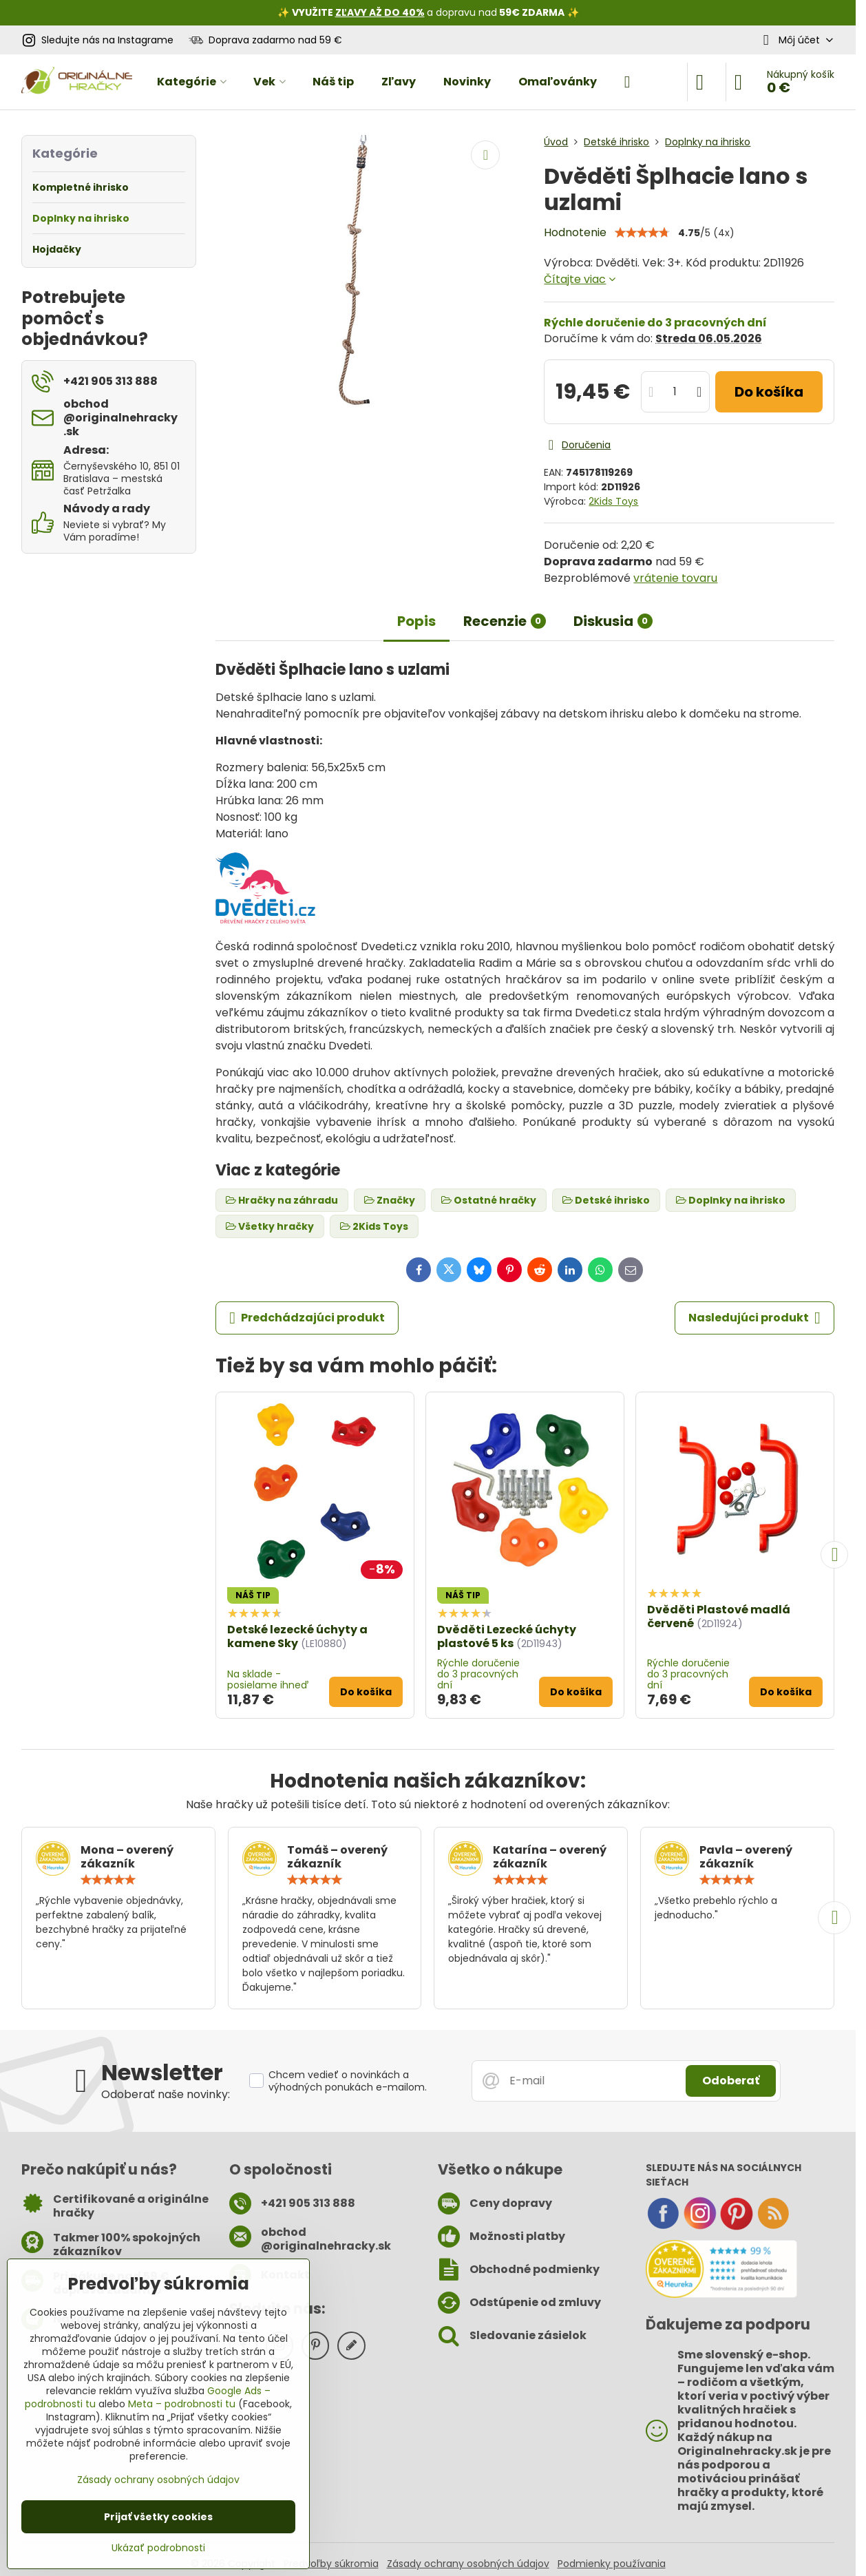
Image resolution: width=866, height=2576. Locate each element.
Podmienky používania (612, 2563)
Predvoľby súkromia (331, 2563)
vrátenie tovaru (675, 578)
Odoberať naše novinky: (165, 2094)
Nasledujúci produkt (754, 1318)
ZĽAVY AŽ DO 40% (380, 12)
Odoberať (730, 2080)
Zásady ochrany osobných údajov (468, 2563)
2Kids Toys (613, 501)
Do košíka (769, 391)
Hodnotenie (575, 232)
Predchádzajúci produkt (307, 1318)
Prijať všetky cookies (158, 2517)
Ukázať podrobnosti (158, 2548)
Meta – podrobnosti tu (181, 2404)
